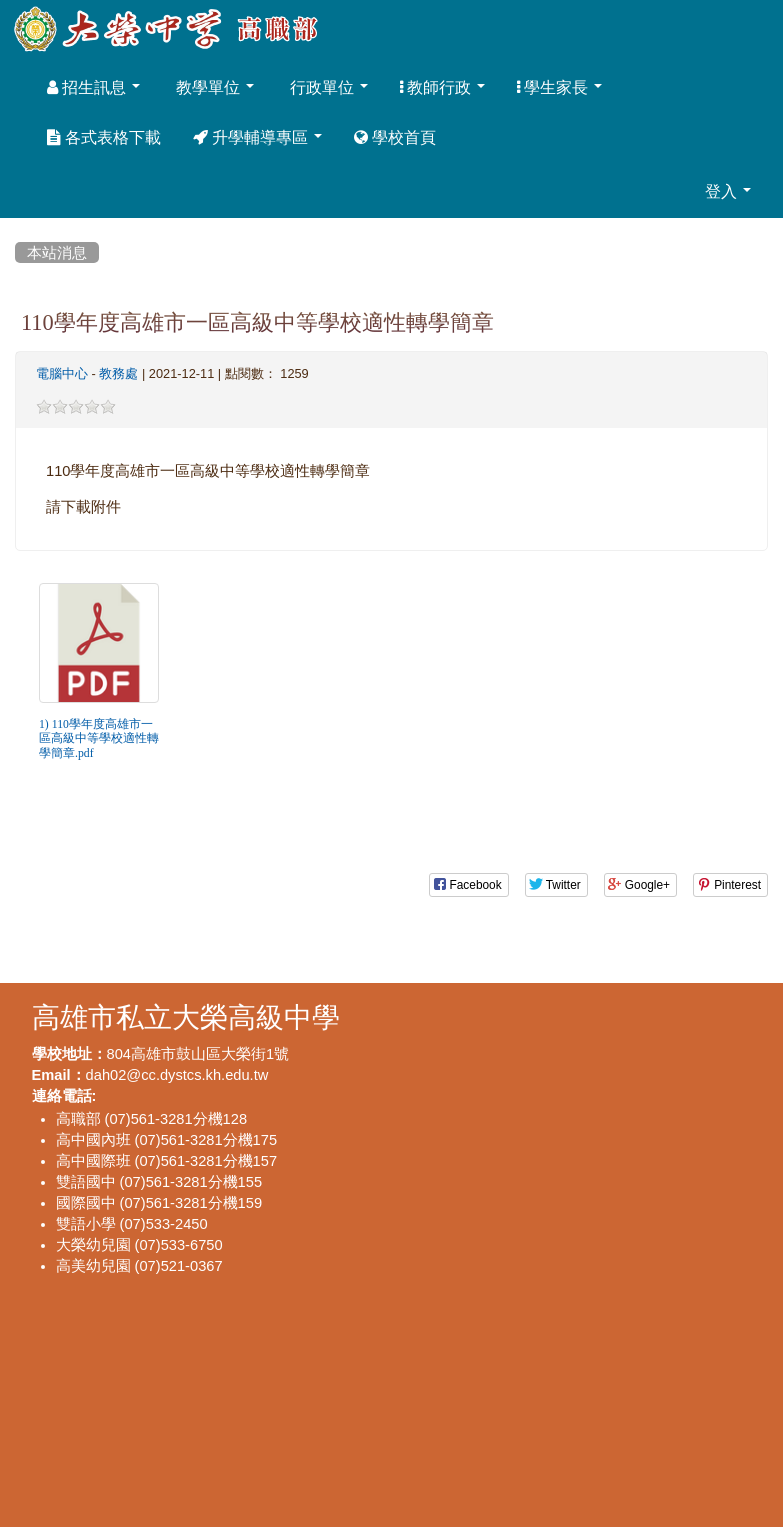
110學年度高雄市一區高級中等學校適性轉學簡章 (257, 322)
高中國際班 (93, 1160)
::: (19, 229)
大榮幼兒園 (93, 1244)
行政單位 (327, 87)
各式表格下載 (104, 137)
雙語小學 (86, 1223)
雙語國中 (86, 1181)
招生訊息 (93, 87)
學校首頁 (395, 137)
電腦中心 (62, 373)
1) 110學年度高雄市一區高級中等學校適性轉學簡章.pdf (99, 738)
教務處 (118, 373)
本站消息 (57, 252)
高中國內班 (93, 1139)
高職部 (78, 1118)
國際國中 (86, 1202)
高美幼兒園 (93, 1265)
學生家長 (559, 87)
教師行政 (442, 87)
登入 (728, 191)
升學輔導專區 (257, 137)
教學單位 (213, 87)
